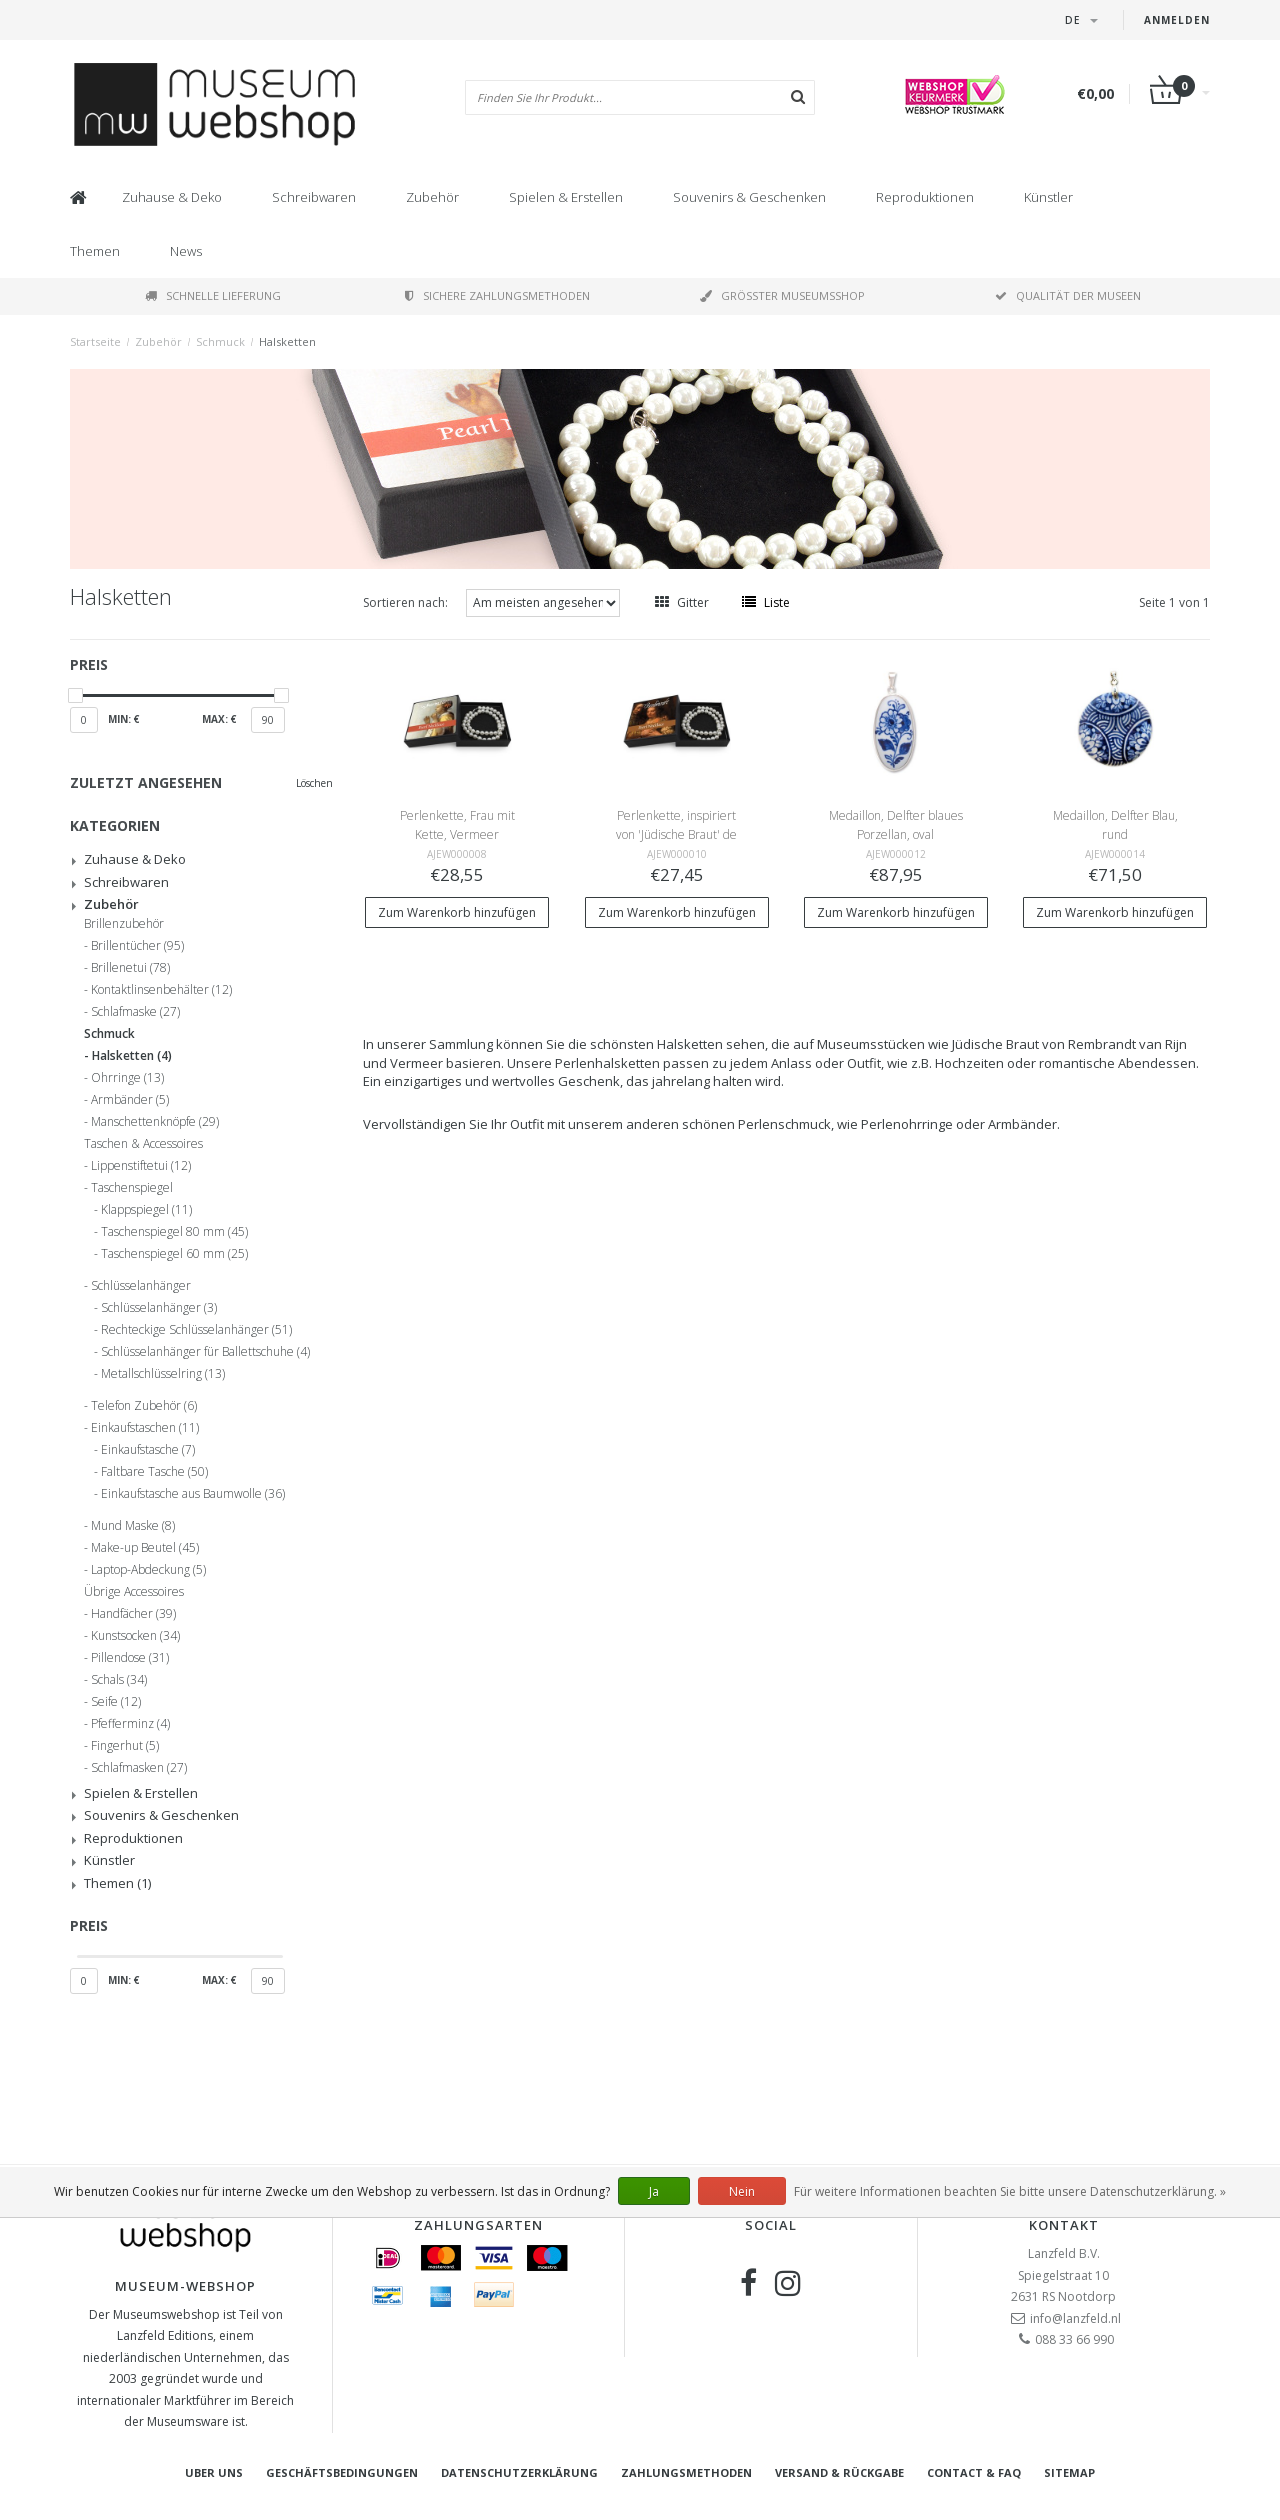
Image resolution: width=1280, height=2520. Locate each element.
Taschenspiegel (132, 1188)
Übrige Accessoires (134, 1592)
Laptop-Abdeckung (148, 1570)
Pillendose (130, 1658)
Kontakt (1064, 2225)
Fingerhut (125, 1746)
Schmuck (220, 341)
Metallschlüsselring (163, 1374)
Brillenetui (130, 968)
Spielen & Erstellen (566, 197)
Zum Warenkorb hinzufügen (457, 912)
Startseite (95, 341)
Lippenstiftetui (141, 1166)
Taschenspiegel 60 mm (174, 1254)
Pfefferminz (130, 1724)
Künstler (1048, 197)
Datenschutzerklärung (519, 2472)
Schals (119, 1680)
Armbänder (130, 1100)
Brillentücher (137, 946)
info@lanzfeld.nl (1075, 2318)
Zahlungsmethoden (686, 2472)
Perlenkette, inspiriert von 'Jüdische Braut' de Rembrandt (676, 834)
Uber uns (214, 2472)
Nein (742, 2191)
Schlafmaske (135, 1012)
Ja (654, 2191)
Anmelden (1177, 20)
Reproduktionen (925, 197)
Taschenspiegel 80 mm (174, 1232)
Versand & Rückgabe (839, 2472)
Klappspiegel (146, 1210)
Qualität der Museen (1068, 295)
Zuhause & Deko (172, 197)
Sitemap (1069, 2472)
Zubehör (432, 197)
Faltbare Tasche (154, 1472)
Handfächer (133, 1614)
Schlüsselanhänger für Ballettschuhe (205, 1352)
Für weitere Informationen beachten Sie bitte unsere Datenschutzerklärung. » (1010, 2191)
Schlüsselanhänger (141, 1286)
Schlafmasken (139, 1768)
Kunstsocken (135, 1636)
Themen (95, 251)
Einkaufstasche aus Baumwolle (193, 1494)
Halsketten (287, 341)
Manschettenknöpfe (155, 1122)
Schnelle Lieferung (213, 295)
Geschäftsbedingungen (342, 2472)
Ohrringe (127, 1078)
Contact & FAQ (974, 2472)
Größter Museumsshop (782, 295)
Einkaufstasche (148, 1450)
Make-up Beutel (145, 1548)
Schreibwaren (314, 197)
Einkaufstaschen (145, 1428)
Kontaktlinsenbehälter (161, 990)
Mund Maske (133, 1526)
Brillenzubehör (124, 924)
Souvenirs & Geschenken (749, 197)
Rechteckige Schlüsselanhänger (196, 1330)
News (186, 251)
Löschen (314, 783)
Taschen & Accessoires (143, 1144)
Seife (116, 1702)
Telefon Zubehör (144, 1406)
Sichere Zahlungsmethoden (497, 295)
